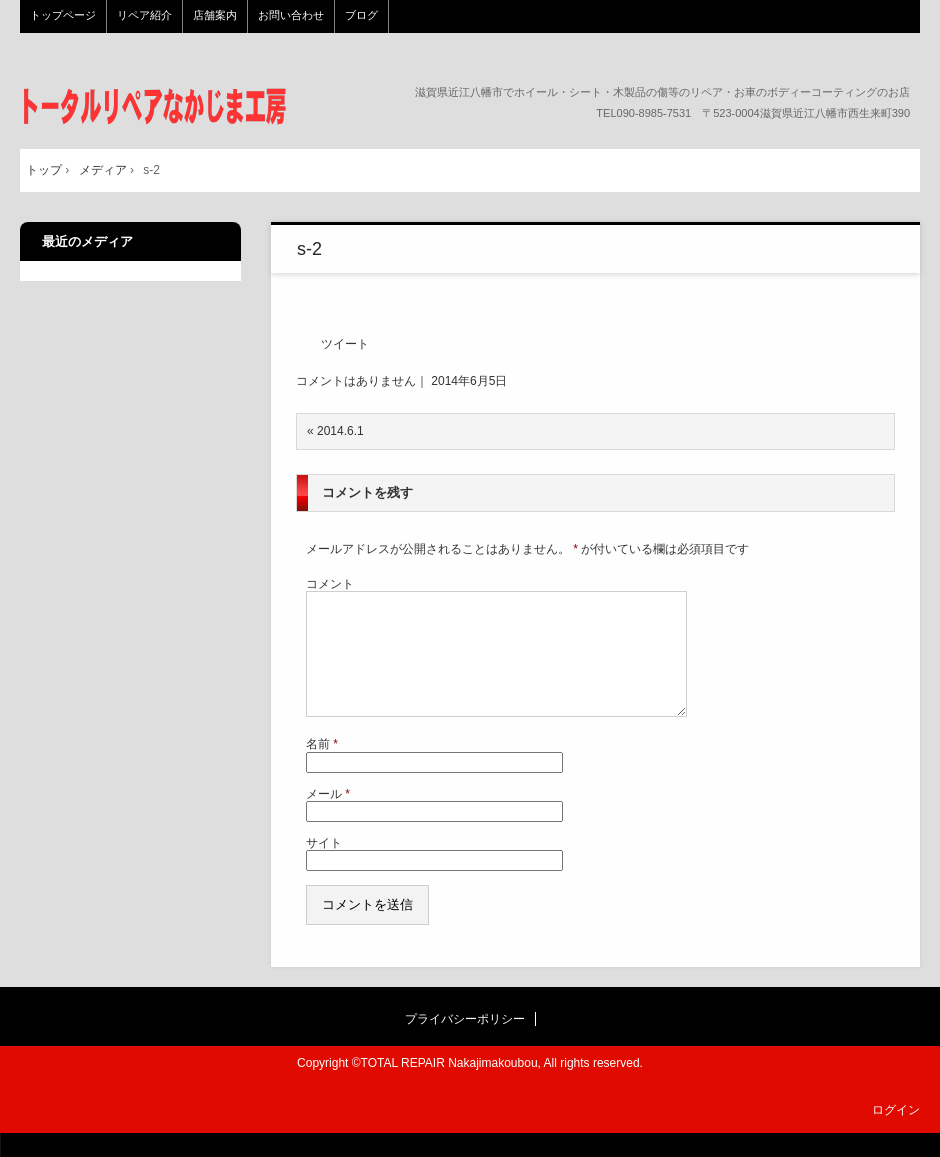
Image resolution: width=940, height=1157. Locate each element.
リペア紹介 (144, 15)
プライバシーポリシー (465, 1043)
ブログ (361, 15)
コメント (330, 584)
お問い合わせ (291, 15)
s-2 (309, 249)
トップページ (63, 15)
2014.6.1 (340, 431)
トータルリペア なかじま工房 (154, 107)
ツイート (345, 344)
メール (328, 818)
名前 (322, 768)
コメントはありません (356, 381)
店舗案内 (215, 15)
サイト (324, 867)
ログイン (896, 1134)
